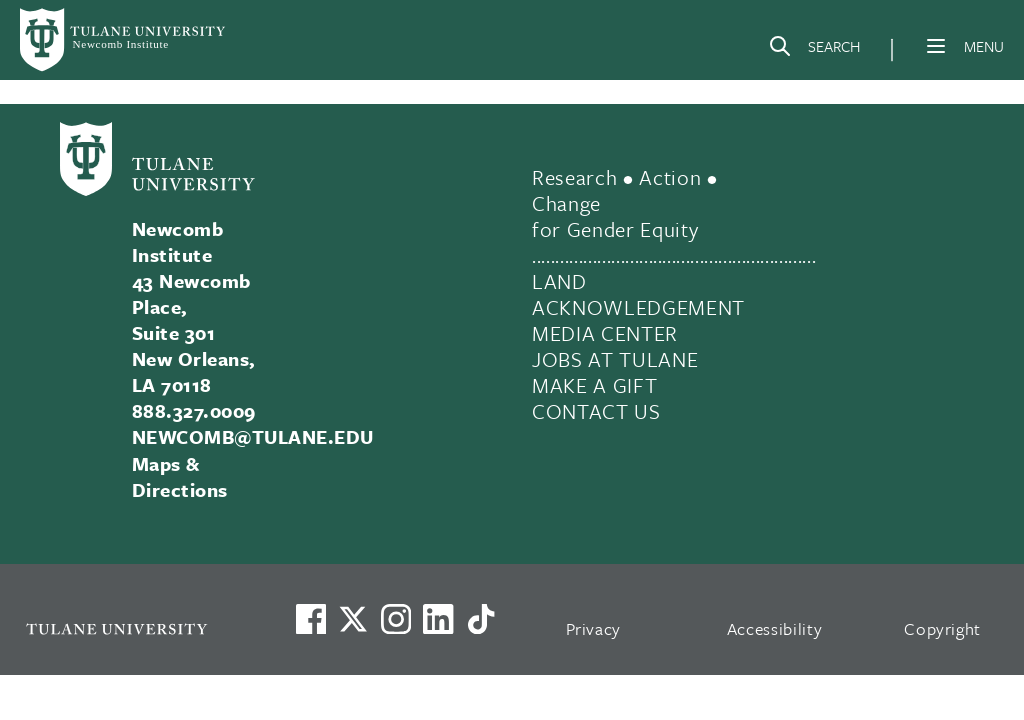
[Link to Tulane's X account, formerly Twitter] (353, 619)
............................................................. (674, 255)
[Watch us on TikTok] (481, 619)
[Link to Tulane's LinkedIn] (438, 619)
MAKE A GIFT (594, 385)
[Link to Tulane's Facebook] (396, 619)
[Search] (814, 50)
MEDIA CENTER (605, 333)
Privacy (594, 628)
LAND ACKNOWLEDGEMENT (638, 294)
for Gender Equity (615, 229)
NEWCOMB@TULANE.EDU (253, 436)
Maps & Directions (180, 476)
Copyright (942, 628)
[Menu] (936, 46)
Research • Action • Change (625, 190)
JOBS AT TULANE (615, 359)
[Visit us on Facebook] (311, 619)
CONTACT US (596, 411)
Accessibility (775, 628)
